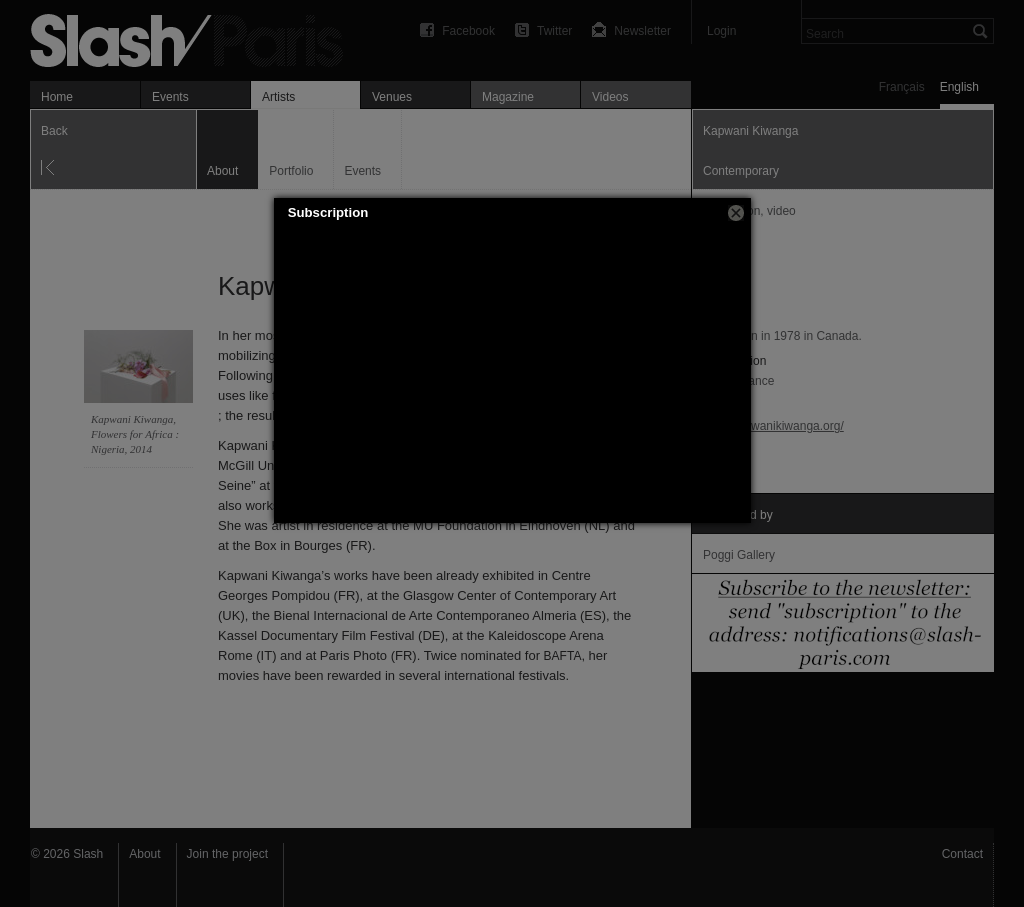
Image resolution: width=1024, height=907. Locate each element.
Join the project (227, 854)
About (144, 854)
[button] (736, 213)
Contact (962, 854)
